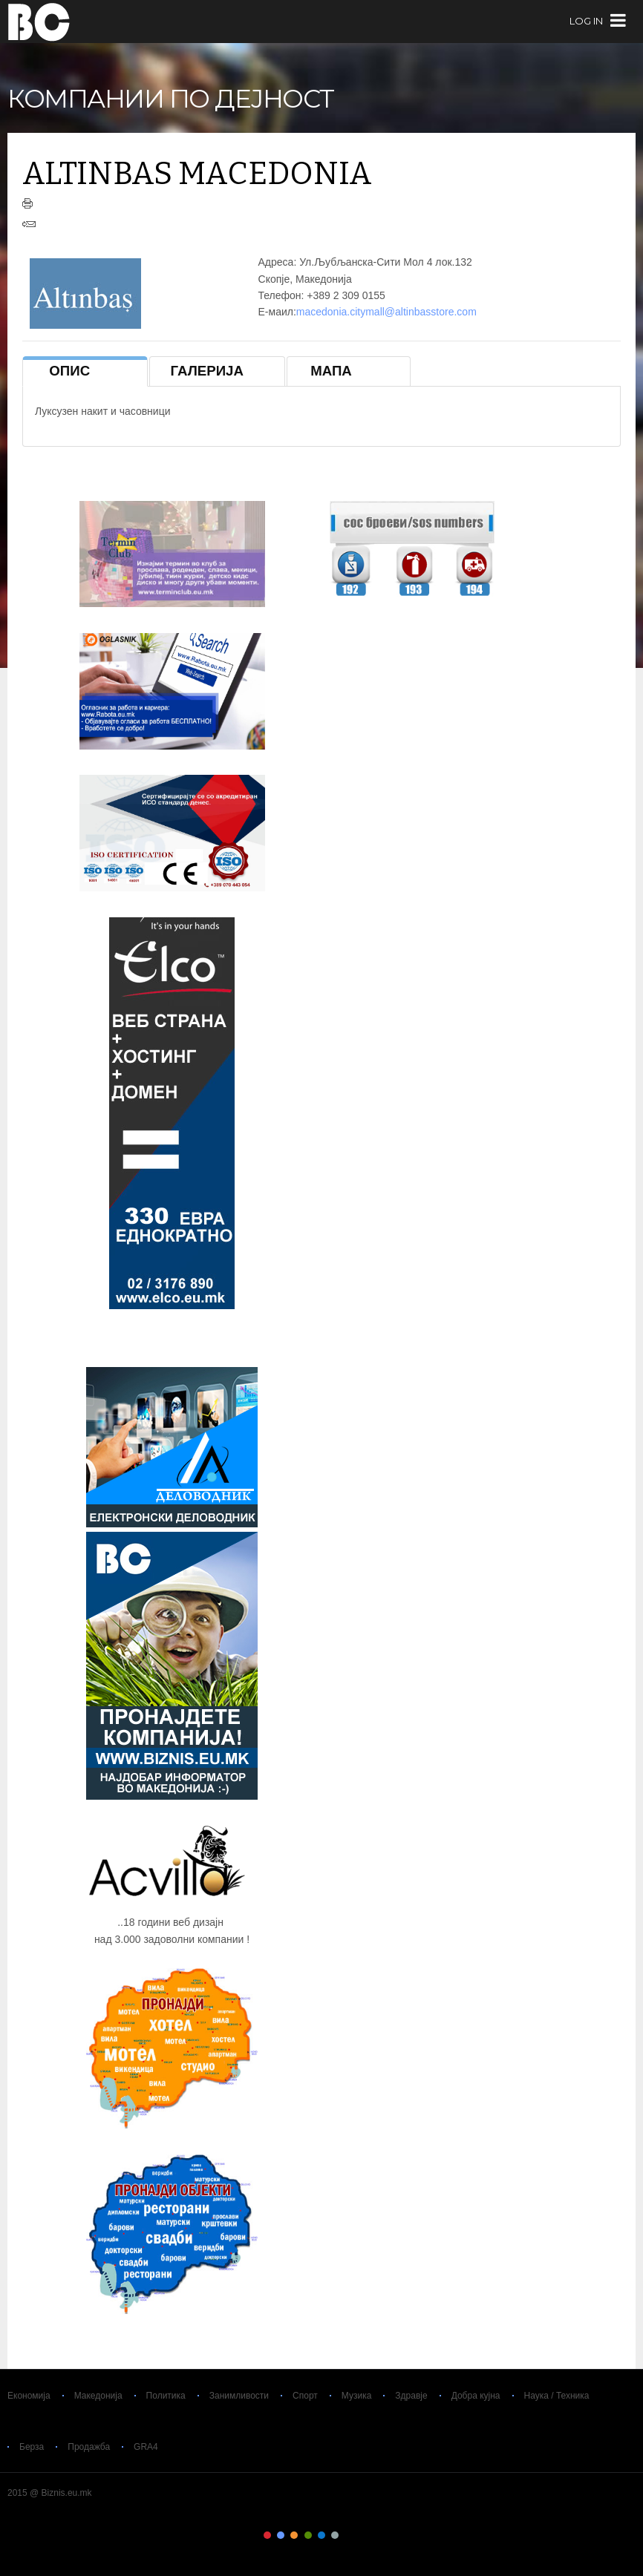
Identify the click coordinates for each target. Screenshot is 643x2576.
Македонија (98, 2395)
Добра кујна (475, 2395)
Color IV (308, 2535)
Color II (280, 2535)
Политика (166, 2395)
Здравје (411, 2395)
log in (586, 21)
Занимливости (239, 2395)
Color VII (349, 2535)
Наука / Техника (557, 2395)
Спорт (305, 2395)
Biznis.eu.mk (39, 21)
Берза (31, 2447)
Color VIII (362, 2535)
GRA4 (146, 2447)
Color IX (375, 2535)
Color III (294, 2535)
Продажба (89, 2447)
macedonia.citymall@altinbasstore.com (386, 312)
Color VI (335, 2535)
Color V (321, 2535)
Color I (267, 2535)
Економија (28, 2395)
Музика (357, 2395)
